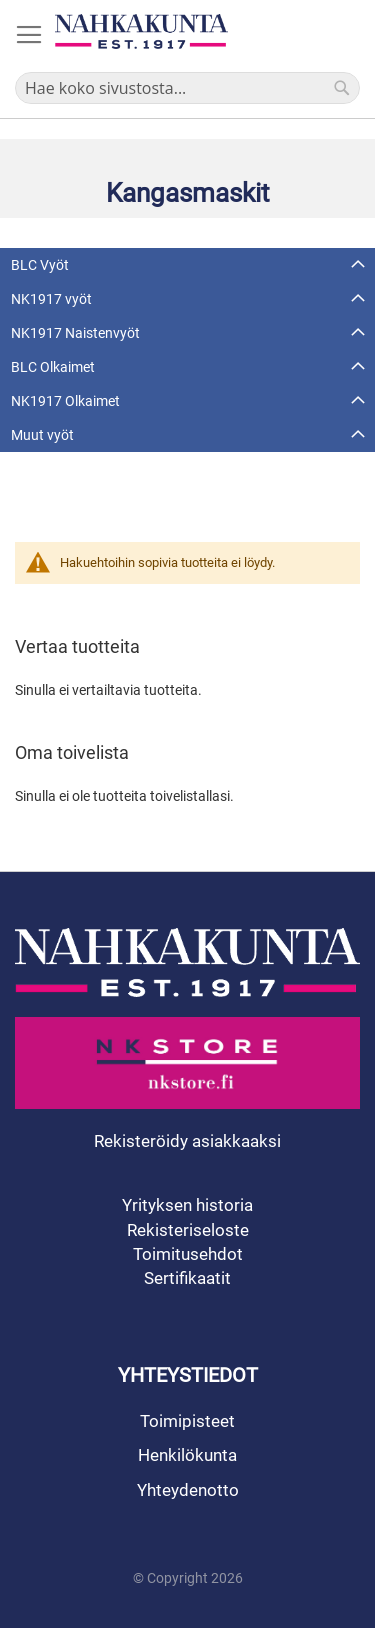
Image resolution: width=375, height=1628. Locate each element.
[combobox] (187, 88)
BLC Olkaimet (53, 367)
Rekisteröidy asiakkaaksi (187, 1141)
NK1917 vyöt (51, 299)
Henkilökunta (187, 1455)
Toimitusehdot (188, 1254)
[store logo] (141, 31)
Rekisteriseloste (188, 1230)
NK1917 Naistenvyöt (75, 333)
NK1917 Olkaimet (65, 401)
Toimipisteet (187, 1421)
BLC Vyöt (40, 265)
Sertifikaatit (187, 1278)
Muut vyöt (42, 435)
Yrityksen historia (187, 1205)
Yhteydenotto (188, 1490)
